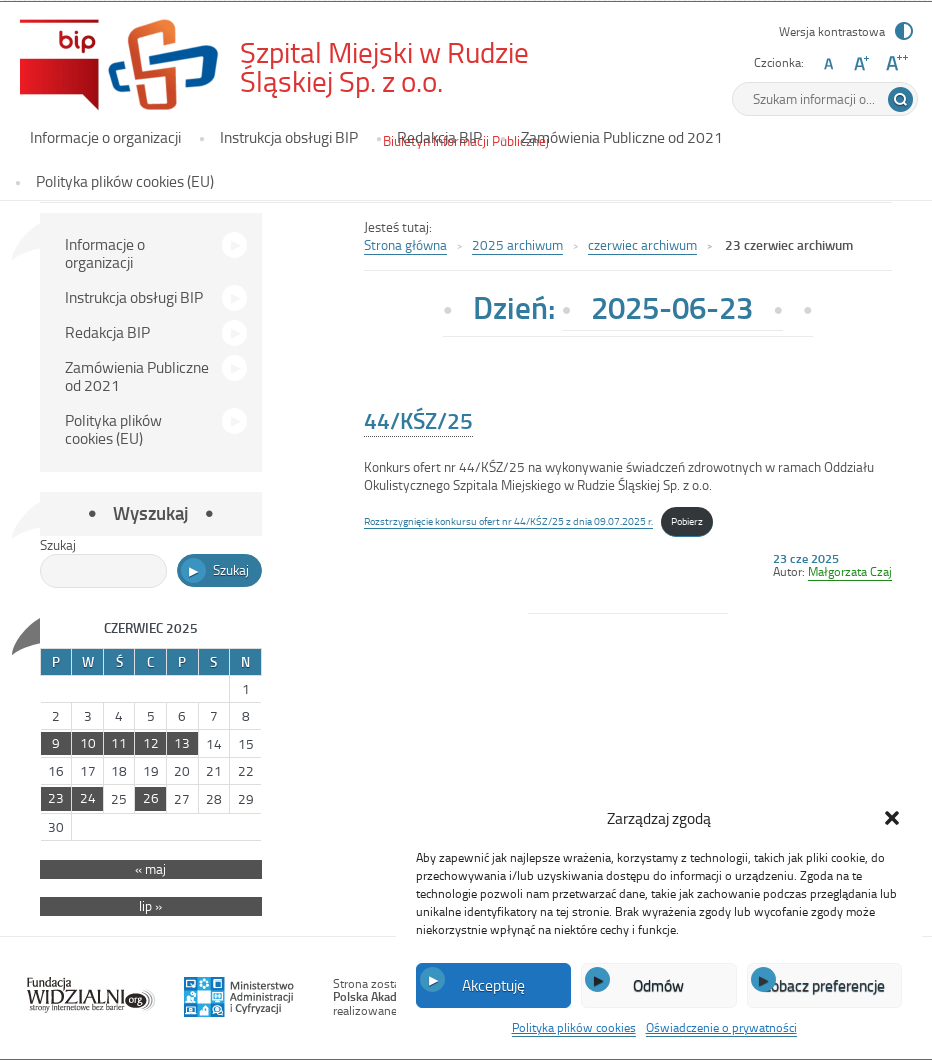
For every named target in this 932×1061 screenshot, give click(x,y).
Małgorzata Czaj (850, 571)
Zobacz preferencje (824, 985)
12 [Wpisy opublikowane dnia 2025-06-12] (151, 742)
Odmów (658, 985)
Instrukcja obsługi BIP (289, 137)
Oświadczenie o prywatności (721, 1027)
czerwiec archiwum (642, 244)
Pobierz (687, 520)
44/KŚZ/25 (418, 420)
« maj (150, 869)
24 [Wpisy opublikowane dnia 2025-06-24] (88, 797)
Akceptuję (493, 985)
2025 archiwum (517, 244)
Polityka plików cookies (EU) (125, 181)
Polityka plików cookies (574, 1027)
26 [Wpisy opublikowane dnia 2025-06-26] (151, 797)
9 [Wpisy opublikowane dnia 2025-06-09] (56, 742)
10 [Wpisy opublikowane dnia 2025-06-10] (88, 742)
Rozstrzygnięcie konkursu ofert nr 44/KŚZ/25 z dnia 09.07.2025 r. (508, 520)
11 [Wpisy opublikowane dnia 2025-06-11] (119, 742)
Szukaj (58, 544)
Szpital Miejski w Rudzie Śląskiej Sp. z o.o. (405, 66)
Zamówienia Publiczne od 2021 (622, 137)
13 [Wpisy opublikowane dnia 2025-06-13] (182, 742)
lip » (150, 906)
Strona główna (405, 244)
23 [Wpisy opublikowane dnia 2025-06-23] (56, 797)
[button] (892, 818)
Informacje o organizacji (105, 137)
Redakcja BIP (439, 137)
